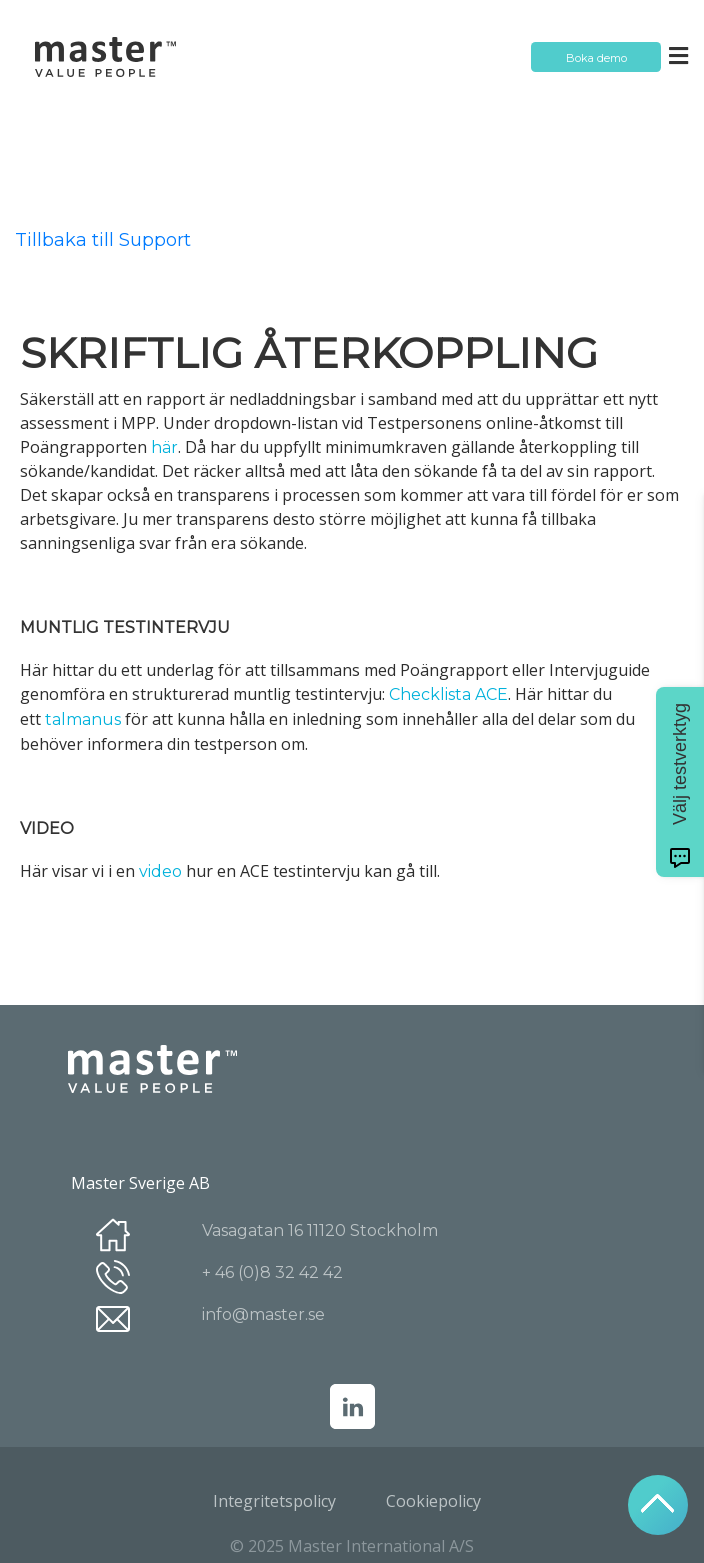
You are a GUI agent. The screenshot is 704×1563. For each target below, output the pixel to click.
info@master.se (263, 1314)
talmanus (85, 719)
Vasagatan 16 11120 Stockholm (320, 1230)
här (164, 447)
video (160, 871)
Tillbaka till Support (103, 240)
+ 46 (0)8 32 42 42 (272, 1272)
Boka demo (596, 58)
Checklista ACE (448, 694)
